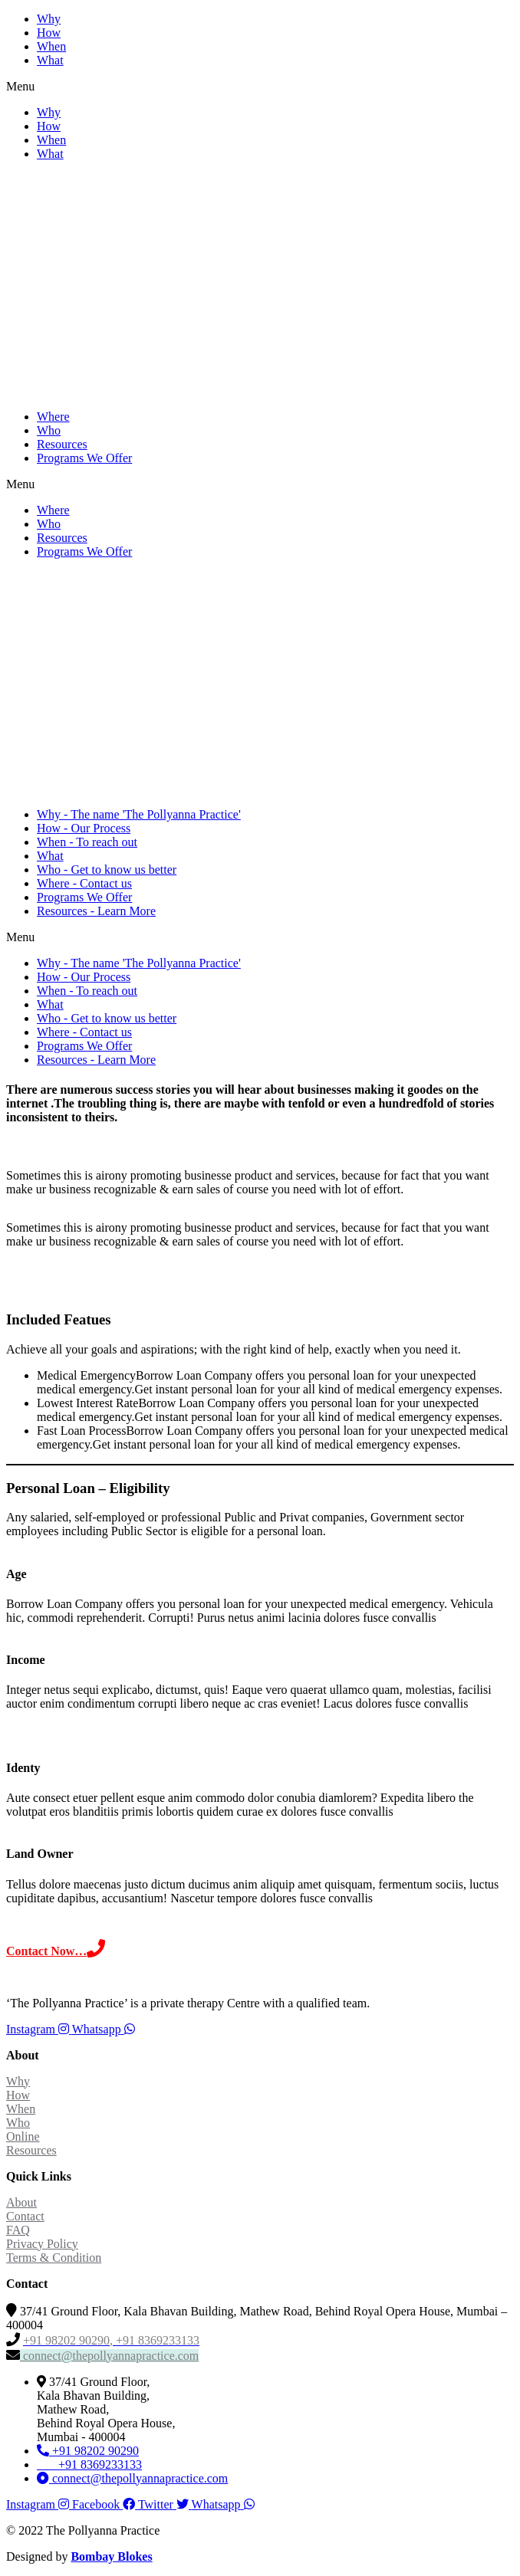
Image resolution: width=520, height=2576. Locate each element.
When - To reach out (87, 841)
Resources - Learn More (96, 910)
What (50, 60)
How (49, 32)
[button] (260, 87)
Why (49, 18)
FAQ (18, 2229)
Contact (25, 2216)
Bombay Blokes (111, 2556)
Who (49, 430)
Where (53, 416)
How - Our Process (83, 828)
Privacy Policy (42, 2243)
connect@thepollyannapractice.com (109, 2355)
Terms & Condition (53, 2257)
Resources (62, 444)
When (51, 46)
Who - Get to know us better (106, 869)
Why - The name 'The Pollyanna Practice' (139, 814)
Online (23, 2136)
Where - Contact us (84, 883)
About (21, 2202)
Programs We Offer (84, 457)
